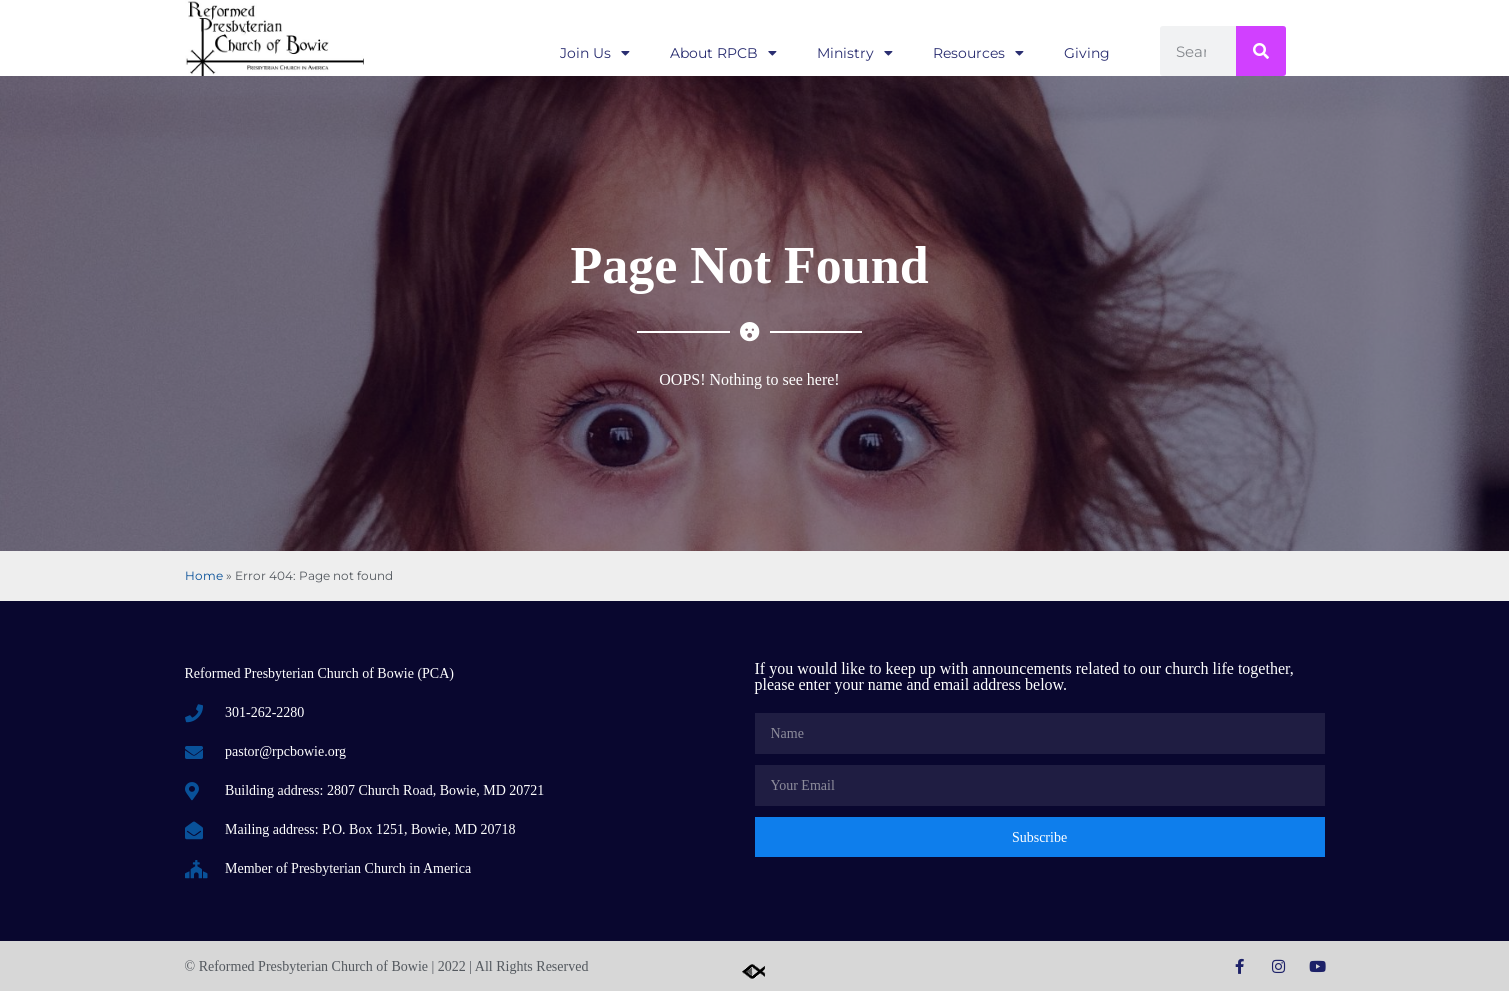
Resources (978, 53)
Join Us (595, 53)
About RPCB (723, 53)
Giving (1087, 53)
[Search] (1261, 51)
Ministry (855, 53)
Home (204, 575)
